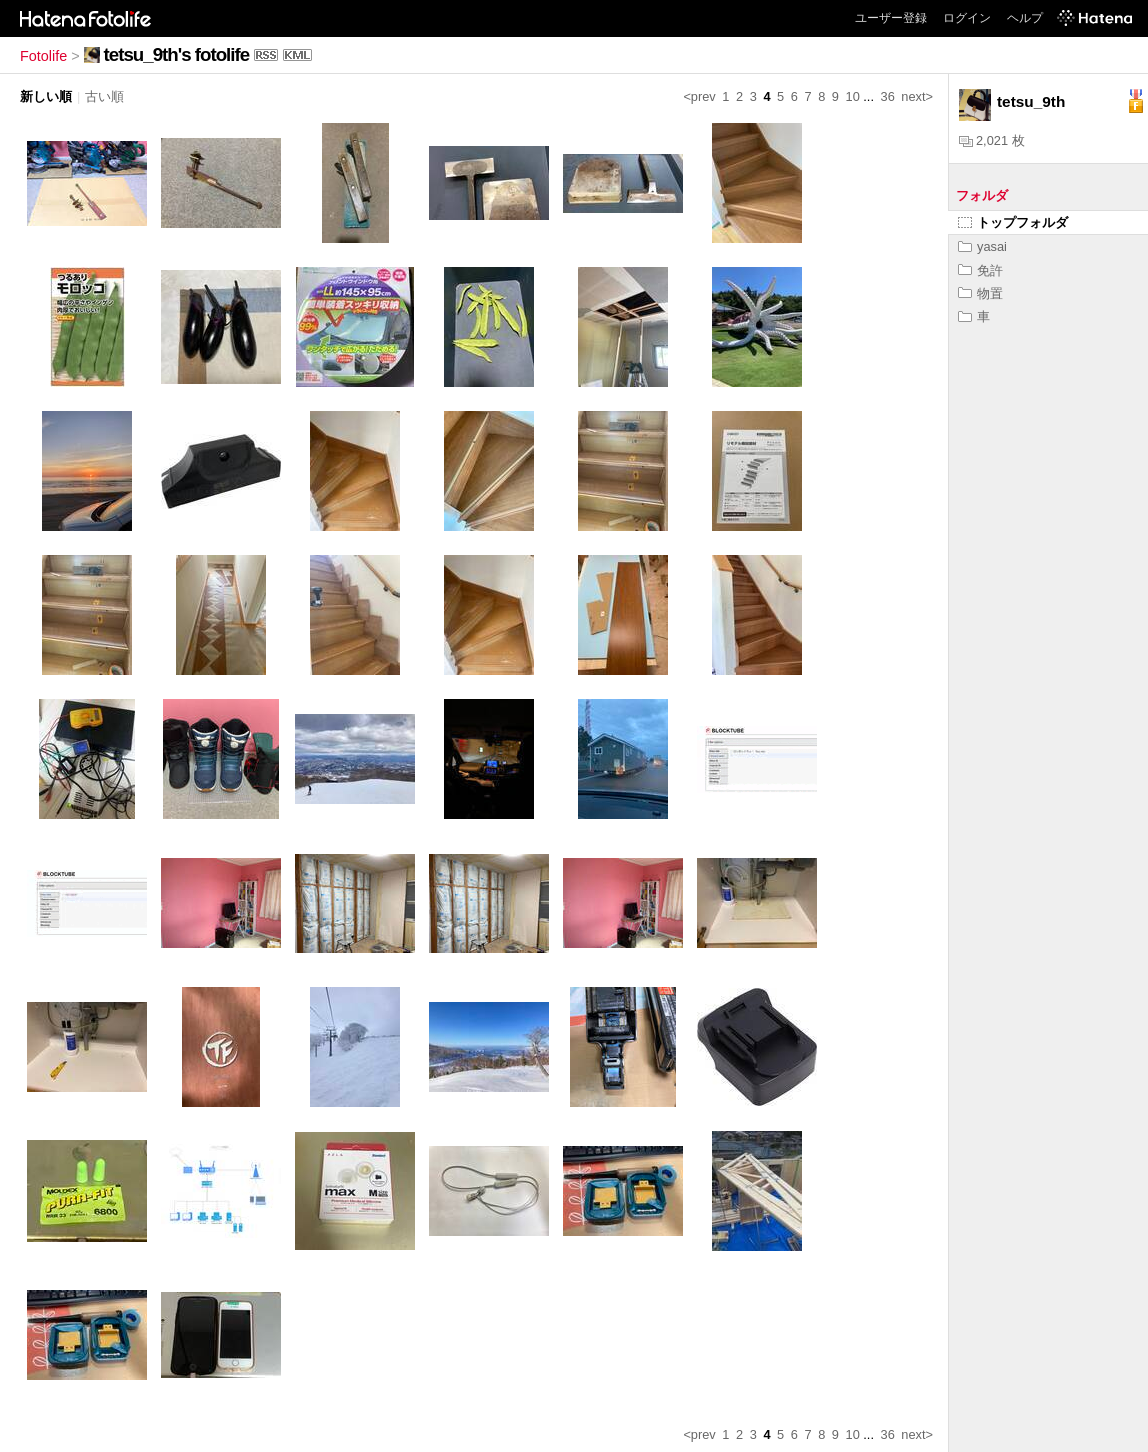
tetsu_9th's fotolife (177, 54)
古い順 (104, 96)
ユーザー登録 (891, 18)
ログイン (967, 18)
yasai (982, 246)
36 (888, 96)
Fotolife (43, 56)
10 (853, 96)
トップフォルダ (1013, 222)
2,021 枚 (992, 140)
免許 (980, 270)
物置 (980, 293)
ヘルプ (1025, 18)
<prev (699, 96)
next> (917, 96)
